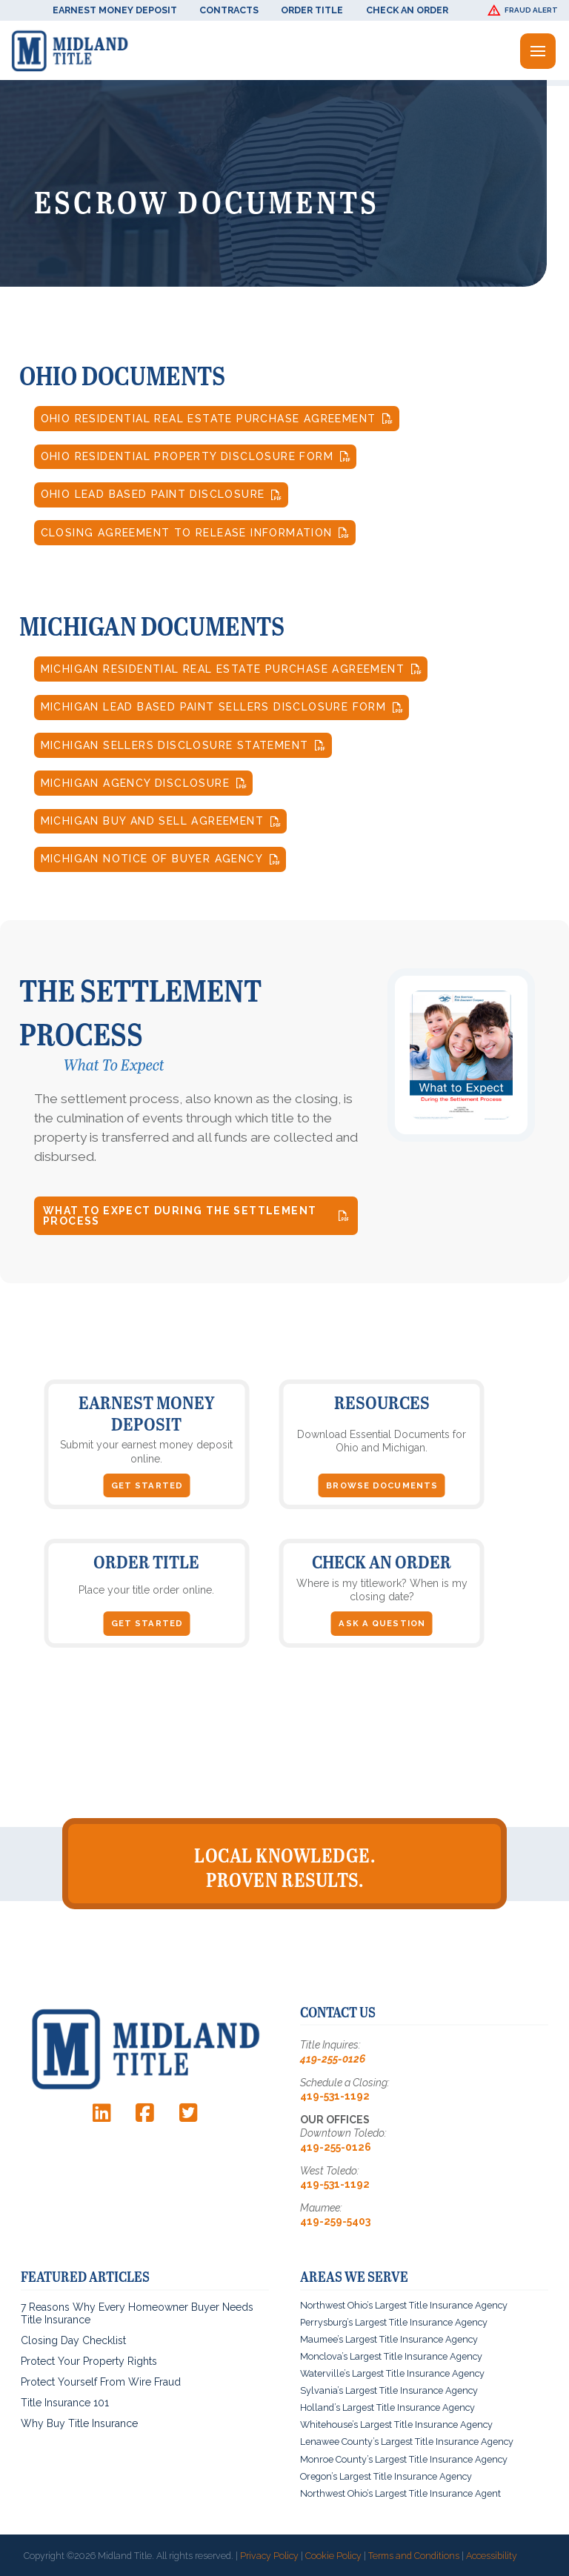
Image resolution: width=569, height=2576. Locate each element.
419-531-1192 (335, 2096)
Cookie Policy (333, 2555)
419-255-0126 (332, 2059)
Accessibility (491, 2555)
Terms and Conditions (413, 2555)
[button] (525, 10)
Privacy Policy (269, 2555)
